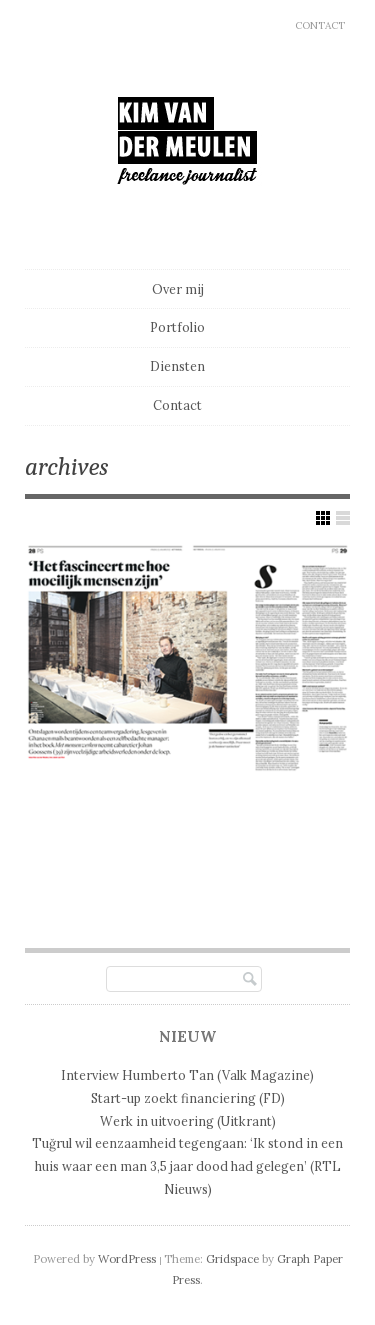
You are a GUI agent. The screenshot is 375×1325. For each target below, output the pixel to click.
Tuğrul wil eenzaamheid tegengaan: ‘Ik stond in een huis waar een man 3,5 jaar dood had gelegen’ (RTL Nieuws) (187, 1165)
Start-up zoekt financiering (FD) (188, 1098)
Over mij (178, 289)
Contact (320, 25)
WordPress (127, 1259)
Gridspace (232, 1259)
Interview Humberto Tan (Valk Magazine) (187, 1075)
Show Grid (323, 518)
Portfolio (177, 327)
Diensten (177, 366)
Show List (343, 518)
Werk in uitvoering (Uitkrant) (188, 1121)
